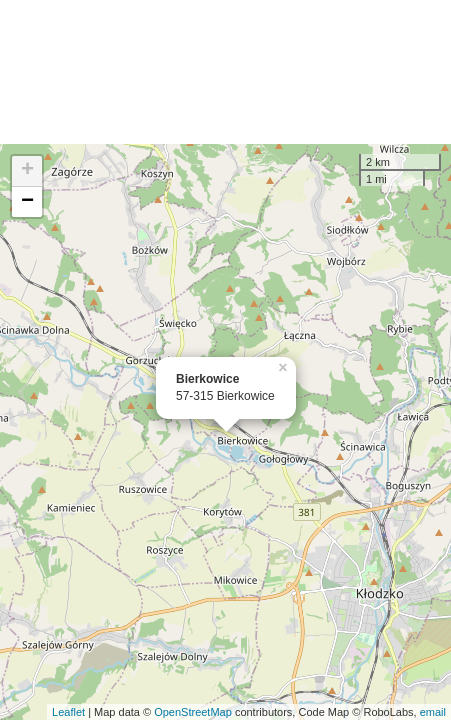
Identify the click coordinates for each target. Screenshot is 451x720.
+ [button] (27, 171)
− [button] (27, 202)
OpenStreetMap (193, 712)
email (433, 712)
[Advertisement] (225, 72)
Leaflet (68, 712)
